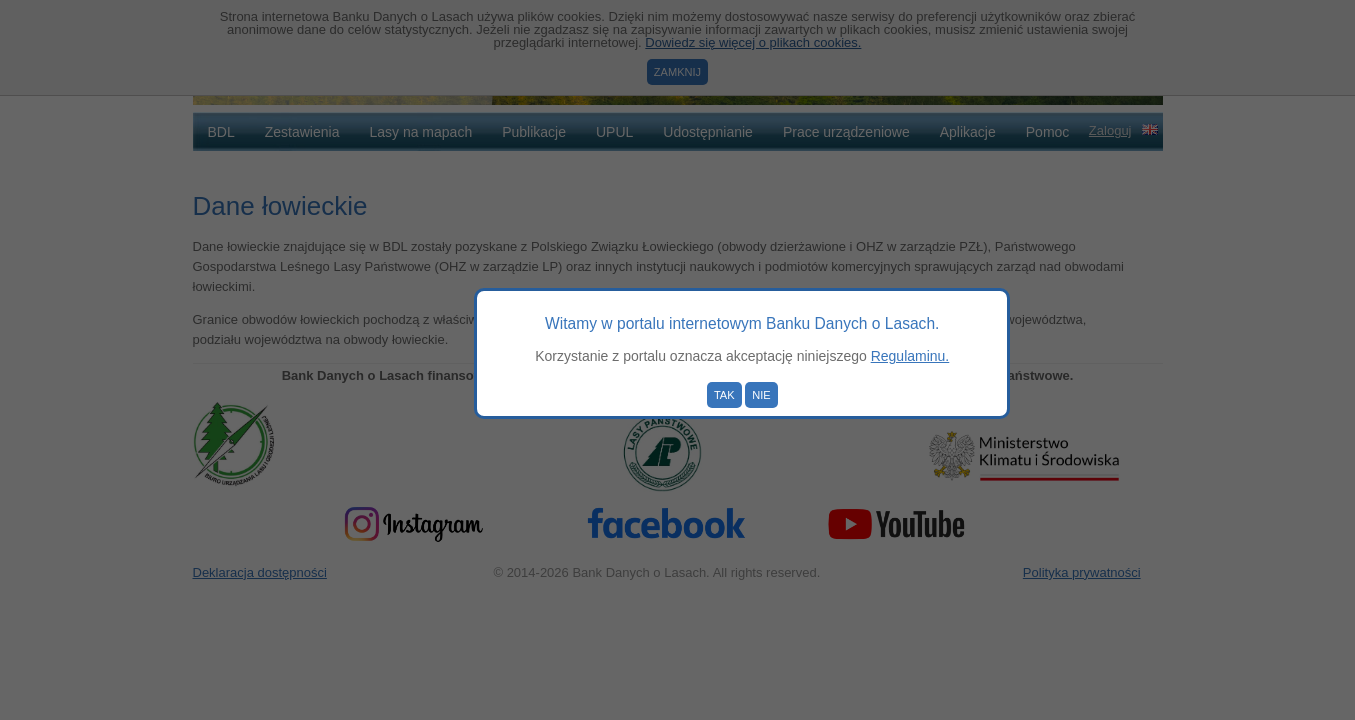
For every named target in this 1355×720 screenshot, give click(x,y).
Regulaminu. (910, 356)
